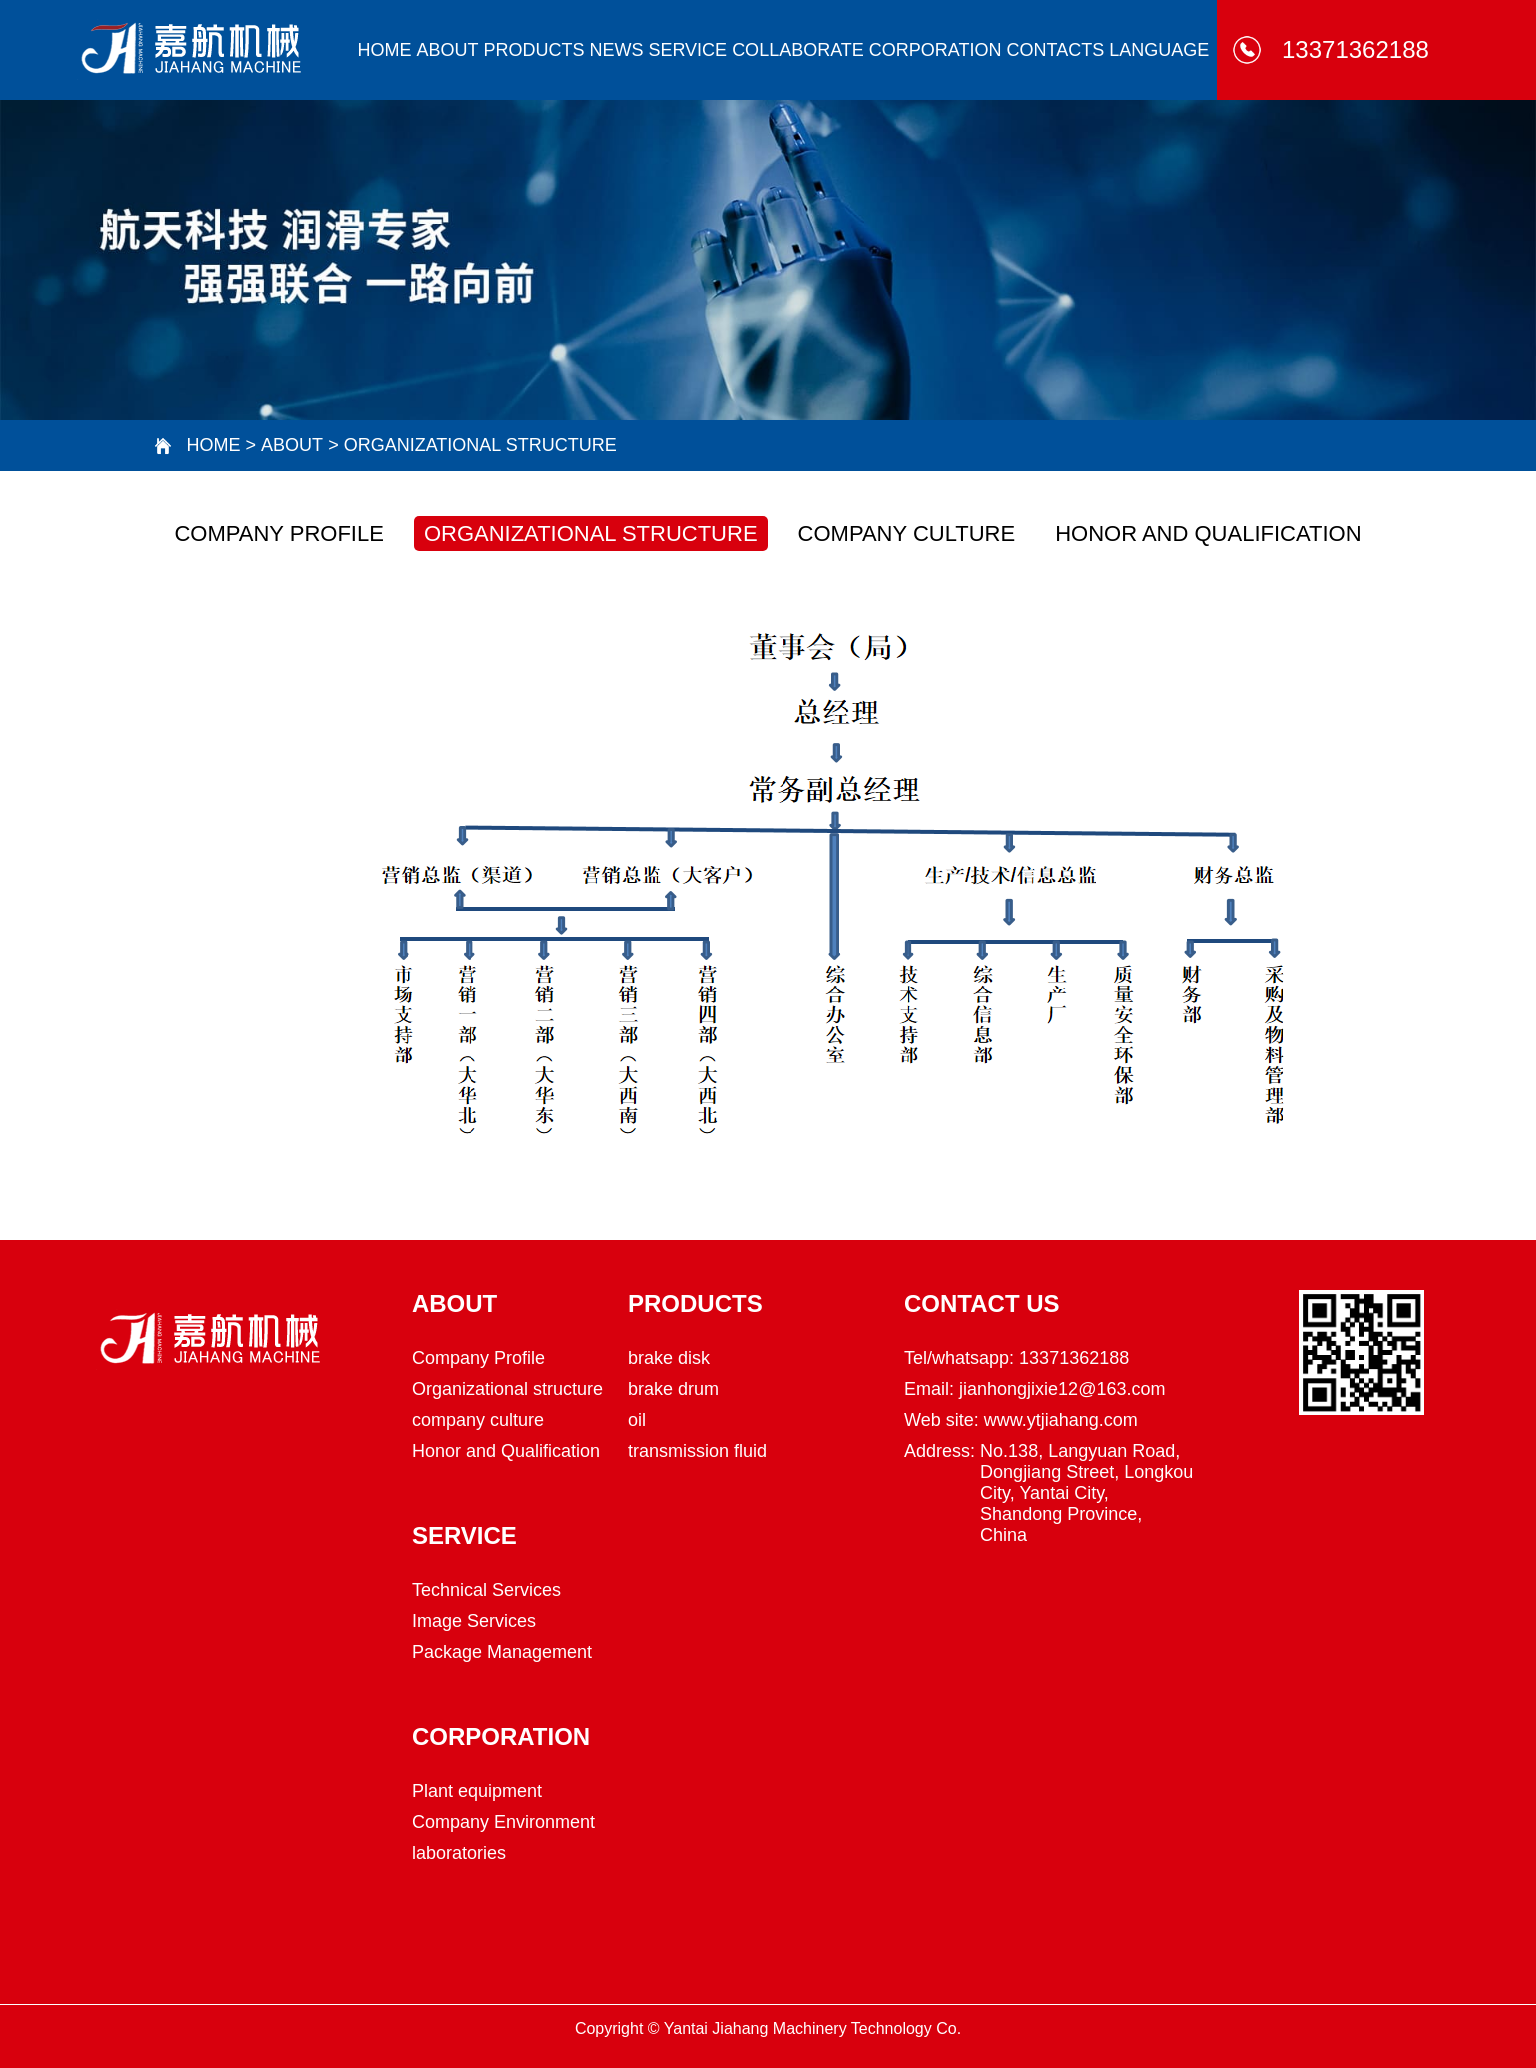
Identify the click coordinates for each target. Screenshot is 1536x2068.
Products (533, 50)
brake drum (673, 1389)
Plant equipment (477, 1791)
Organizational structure (480, 445)
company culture (907, 533)
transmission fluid (697, 1451)
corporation (935, 50)
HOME (384, 50)
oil (637, 1420)
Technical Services (486, 1590)
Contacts (1056, 50)
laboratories (459, 1853)
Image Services (474, 1621)
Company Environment (503, 1822)
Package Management (502, 1652)
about (447, 50)
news (616, 50)
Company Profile (278, 533)
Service (687, 50)
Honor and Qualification (1208, 533)
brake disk (669, 1358)
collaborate (798, 50)
